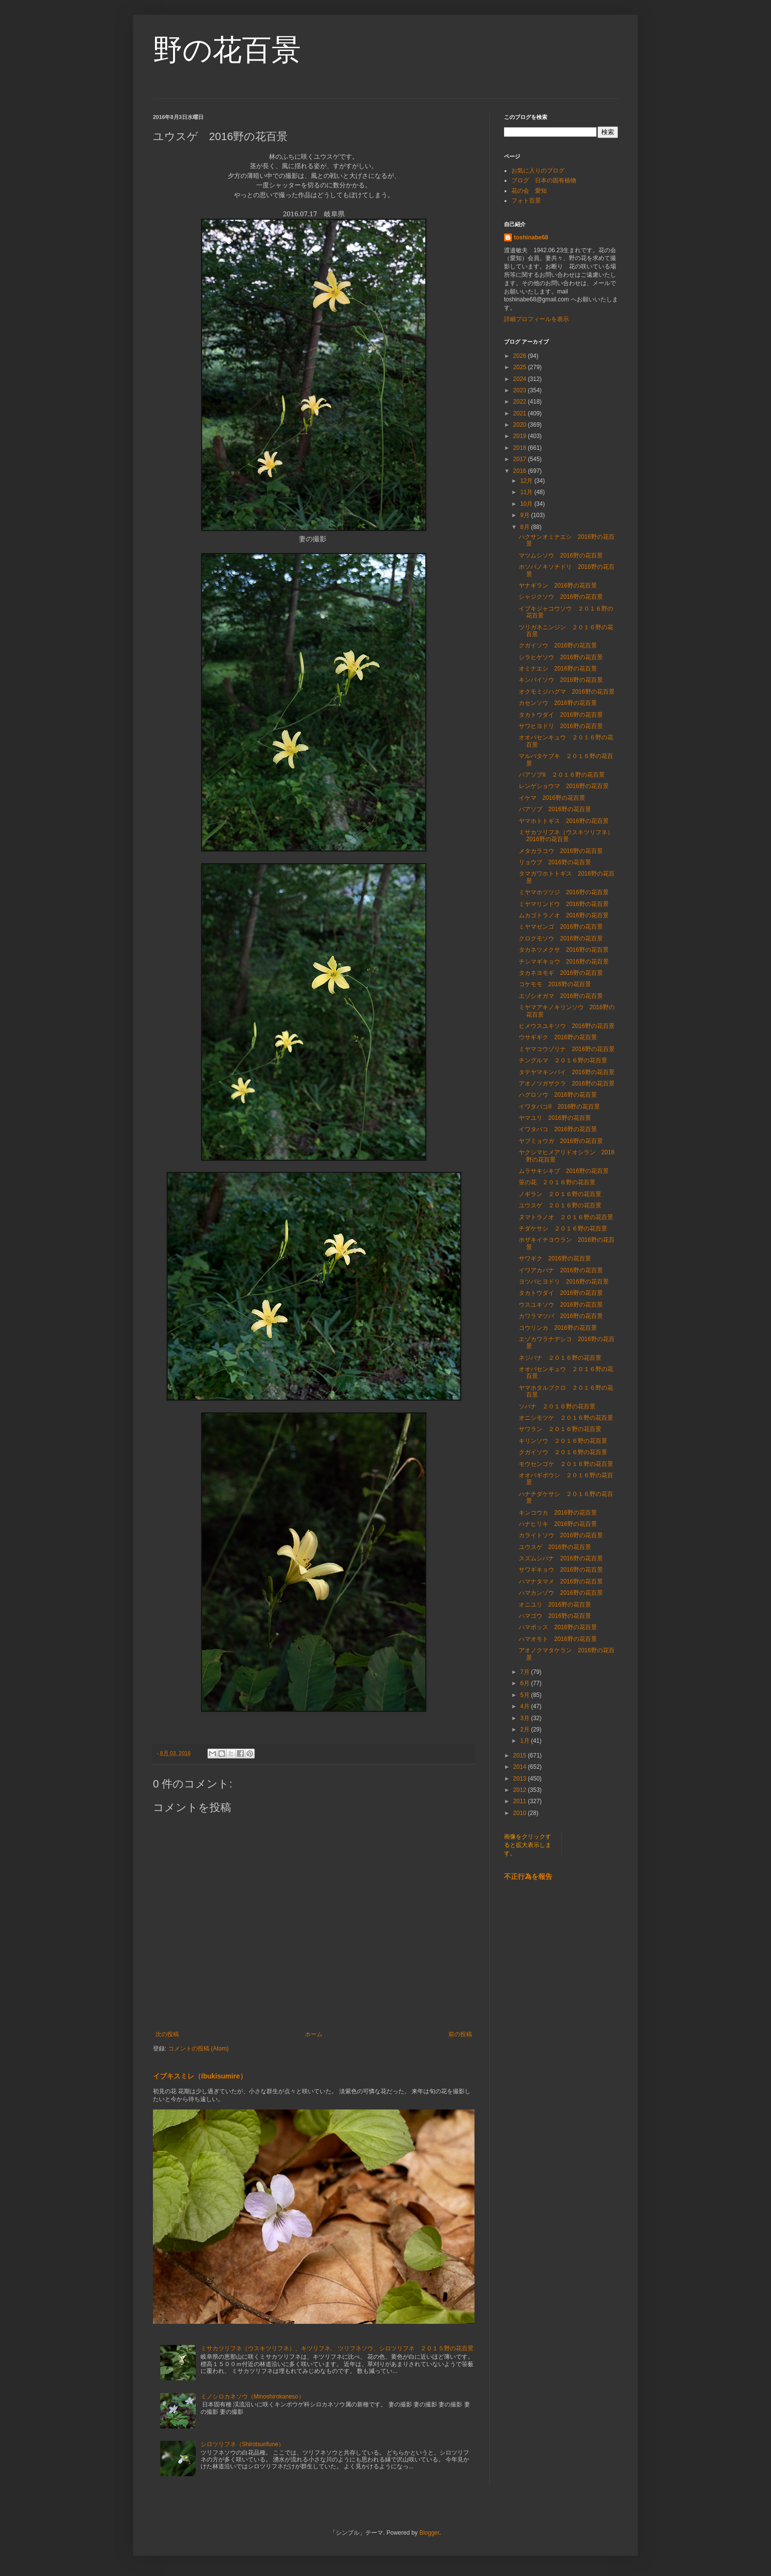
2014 (520, 1766)
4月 (525, 1706)
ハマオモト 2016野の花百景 (558, 1639)
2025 (520, 367)
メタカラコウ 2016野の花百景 (561, 851)
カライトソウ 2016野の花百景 (561, 1535)
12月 (527, 480)
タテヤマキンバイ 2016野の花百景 (567, 1072)
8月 (525, 527)
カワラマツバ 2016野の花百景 (561, 1316)
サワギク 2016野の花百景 (555, 1258)
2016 (520, 471)
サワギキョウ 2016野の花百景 (561, 1569)
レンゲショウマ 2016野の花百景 (564, 786)
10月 (527, 503)
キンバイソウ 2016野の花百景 (561, 679)
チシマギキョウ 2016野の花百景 (564, 961)
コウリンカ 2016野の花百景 (558, 1327)
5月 (525, 1695)
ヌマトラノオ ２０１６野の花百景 (566, 1217)
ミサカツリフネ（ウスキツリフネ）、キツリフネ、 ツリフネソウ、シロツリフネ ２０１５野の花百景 (337, 2348)
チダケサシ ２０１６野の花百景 (563, 1228)
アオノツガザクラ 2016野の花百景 (567, 1083)
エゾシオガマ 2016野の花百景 (561, 996)
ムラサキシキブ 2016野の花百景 (564, 1171)
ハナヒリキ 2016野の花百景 (558, 1524)
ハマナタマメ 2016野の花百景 (561, 1581)
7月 (525, 1672)
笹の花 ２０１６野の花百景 (557, 1182)
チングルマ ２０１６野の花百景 (563, 1060)
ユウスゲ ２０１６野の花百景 (560, 1205)
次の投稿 (167, 2034)
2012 (520, 1789)
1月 (525, 1740)
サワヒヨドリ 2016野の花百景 (561, 726)
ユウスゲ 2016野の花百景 (555, 1547)
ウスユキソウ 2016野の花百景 (561, 1304)
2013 (520, 1778)
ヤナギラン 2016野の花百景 (558, 585)
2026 (520, 355)
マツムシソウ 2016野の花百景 (561, 555)
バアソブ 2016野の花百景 (555, 809)
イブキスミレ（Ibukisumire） (200, 2076)
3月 (525, 1718)
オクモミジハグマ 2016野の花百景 (567, 691)
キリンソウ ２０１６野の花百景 (563, 1440)
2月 (525, 1729)
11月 (527, 492)
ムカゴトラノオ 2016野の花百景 (564, 915)
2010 (520, 1813)
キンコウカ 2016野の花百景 (558, 1512)
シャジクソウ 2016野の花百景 (561, 596)
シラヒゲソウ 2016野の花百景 (561, 657)
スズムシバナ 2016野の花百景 (561, 1558)
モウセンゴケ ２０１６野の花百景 (566, 1464)
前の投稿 (460, 2034)
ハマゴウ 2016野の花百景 (555, 1615)
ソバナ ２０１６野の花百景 (557, 1406)
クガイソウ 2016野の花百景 (558, 645)
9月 (525, 515)
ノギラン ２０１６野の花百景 (560, 1194)
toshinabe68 (531, 237)
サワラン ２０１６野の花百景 (560, 1429)
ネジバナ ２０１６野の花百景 (560, 1357)
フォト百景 (526, 200)
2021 (520, 413)
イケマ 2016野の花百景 (552, 797)
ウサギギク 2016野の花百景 (558, 1037)
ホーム (314, 2034)
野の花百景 (227, 49)
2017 (520, 459)
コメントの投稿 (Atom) (198, 2048)
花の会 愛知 (529, 190)
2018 (520, 447)
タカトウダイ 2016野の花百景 (561, 714)
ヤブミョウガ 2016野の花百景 (561, 1141)
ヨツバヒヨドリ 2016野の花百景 (564, 1281)
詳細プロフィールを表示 (536, 319)
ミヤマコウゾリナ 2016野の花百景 (567, 1049)
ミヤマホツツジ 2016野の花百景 (564, 892)
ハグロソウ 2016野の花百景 (558, 1094)
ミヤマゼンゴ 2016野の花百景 (561, 926)
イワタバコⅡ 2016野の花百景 (559, 1106)
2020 (520, 424)
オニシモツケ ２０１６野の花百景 (566, 1417)
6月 (525, 1683)
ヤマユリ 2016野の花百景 (555, 1117)
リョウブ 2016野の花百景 (555, 862)
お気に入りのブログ (537, 170)
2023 (520, 390)
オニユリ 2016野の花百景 (555, 1604)
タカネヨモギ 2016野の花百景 (561, 972)
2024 (520, 379)
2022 (520, 401)
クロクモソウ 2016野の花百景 (561, 938)
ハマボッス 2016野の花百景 (558, 1627)
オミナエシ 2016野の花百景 (558, 668)
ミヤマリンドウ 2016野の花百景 (564, 904)
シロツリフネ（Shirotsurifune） (242, 2444)
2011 (520, 1801)
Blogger (429, 2532)
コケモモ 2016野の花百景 (555, 984)
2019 (520, 436)
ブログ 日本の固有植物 (543, 180)
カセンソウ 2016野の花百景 (558, 703)
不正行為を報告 (528, 1876)
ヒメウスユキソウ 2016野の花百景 (567, 1026)
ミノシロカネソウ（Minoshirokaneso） (252, 2396)
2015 (520, 1755)
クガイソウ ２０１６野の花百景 (563, 1452)
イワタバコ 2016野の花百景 (558, 1129)
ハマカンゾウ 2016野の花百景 (561, 1592)
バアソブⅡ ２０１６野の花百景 (562, 774)
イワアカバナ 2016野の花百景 (561, 1270)
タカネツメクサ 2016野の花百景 (564, 949)
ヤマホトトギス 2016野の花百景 (564, 821)
